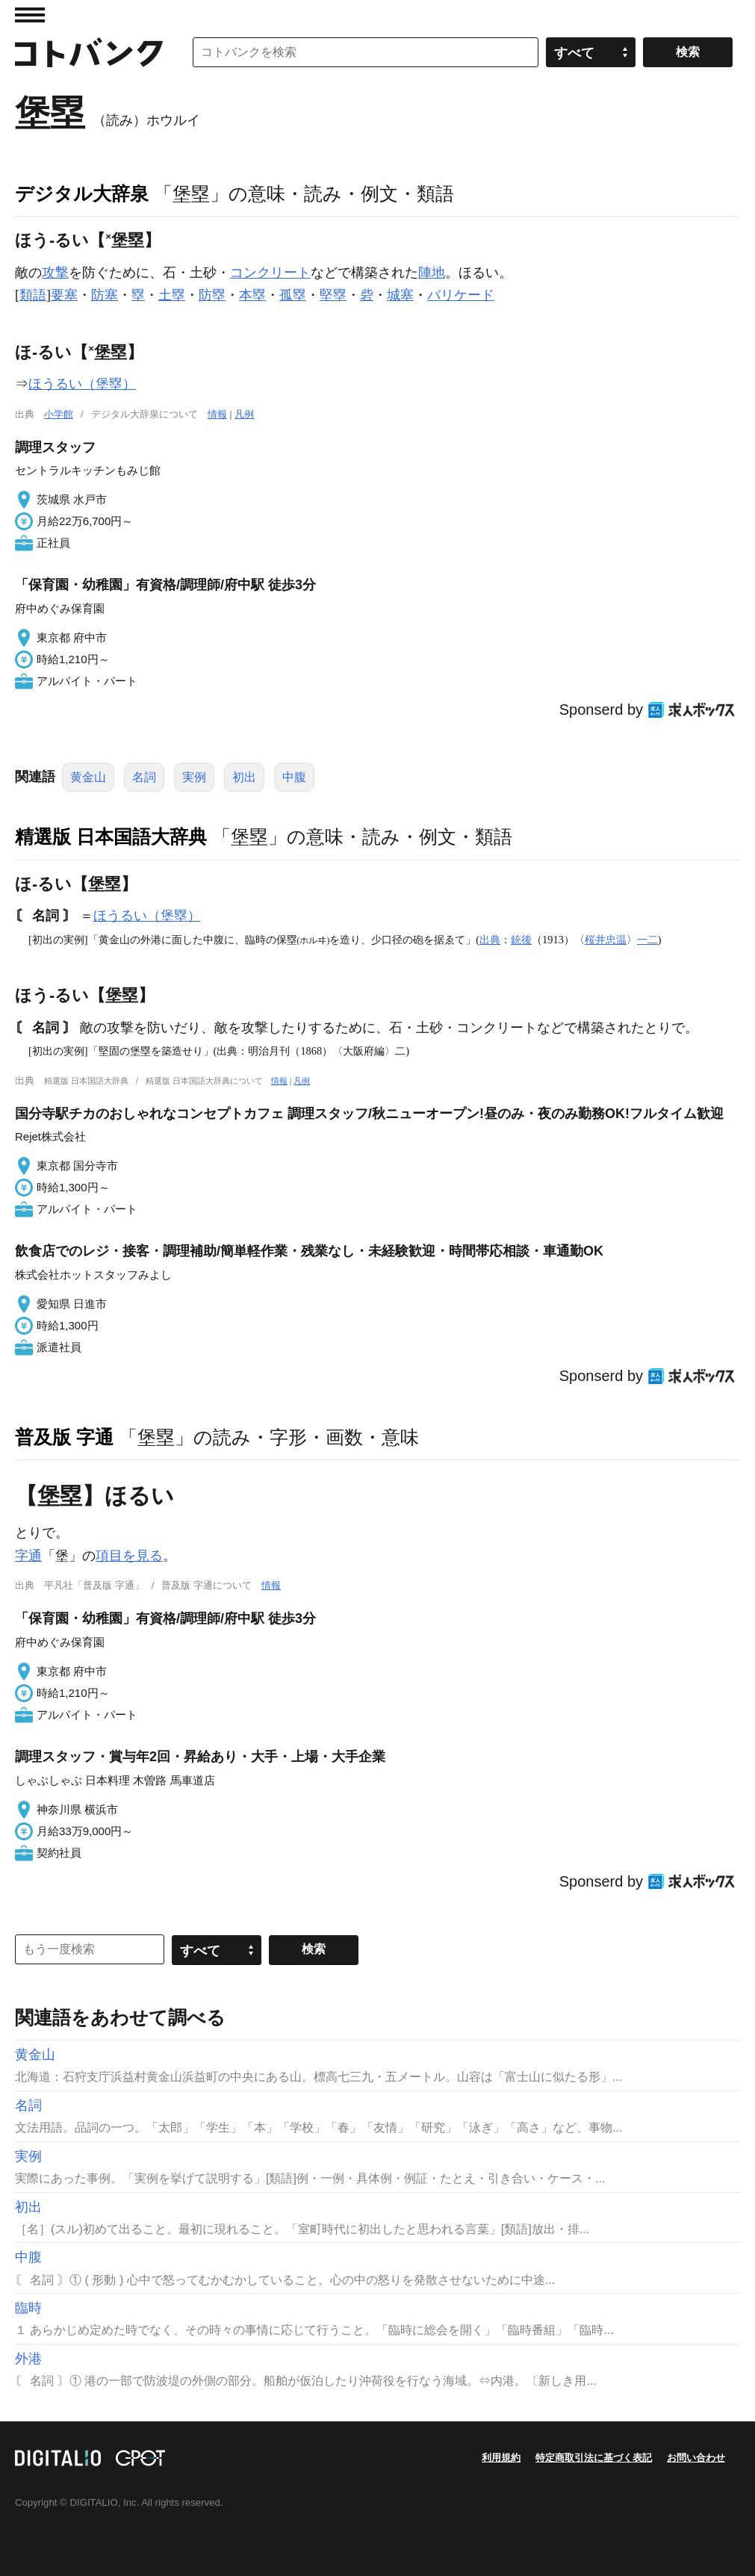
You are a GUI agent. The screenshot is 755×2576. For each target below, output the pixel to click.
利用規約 (501, 2457)
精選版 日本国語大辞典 (111, 836)
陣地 (431, 272)
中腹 (294, 777)
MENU (30, 15)
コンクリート (270, 272)
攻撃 (55, 272)
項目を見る (129, 1555)
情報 (217, 414)
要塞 (64, 295)
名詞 (144, 777)
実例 (194, 777)
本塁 (252, 295)
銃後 (521, 940)
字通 (28, 1555)
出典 (489, 940)
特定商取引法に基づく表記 (593, 2457)
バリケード (460, 295)
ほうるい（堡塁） (82, 383)
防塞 (104, 295)
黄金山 (88, 777)
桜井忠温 (606, 940)
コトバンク (89, 52)
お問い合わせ (696, 2457)
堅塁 (333, 295)
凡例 (244, 414)
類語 (32, 295)
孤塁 (292, 295)
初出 (244, 777)
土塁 (171, 295)
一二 (647, 940)
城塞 (400, 295)
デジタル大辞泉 (82, 193)
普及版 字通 (64, 1437)
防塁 (212, 295)
